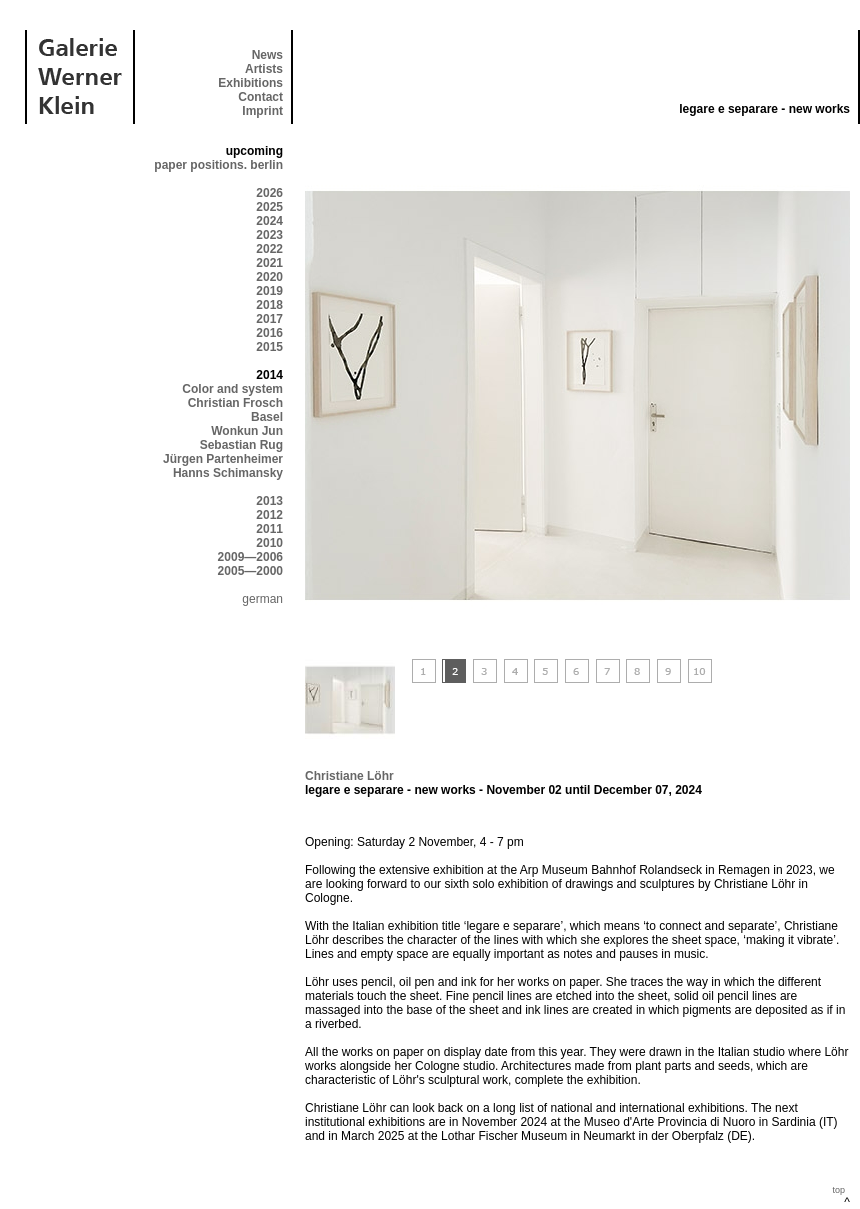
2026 (269, 193)
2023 (269, 235)
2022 (269, 249)
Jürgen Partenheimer (223, 459)
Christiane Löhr (349, 776)
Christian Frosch (235, 403)
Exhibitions (250, 83)
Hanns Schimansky (228, 473)
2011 (269, 529)
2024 (269, 221)
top (838, 1190)
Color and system (232, 389)
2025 (269, 207)
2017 (269, 319)
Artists (264, 69)
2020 (269, 277)
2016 (269, 333)
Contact (260, 97)
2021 (269, 263)
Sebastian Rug (241, 445)
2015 (269, 347)
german (262, 599)
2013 (269, 501)
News (267, 55)
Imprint (262, 111)
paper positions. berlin (218, 165)
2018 (269, 305)
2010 (269, 543)
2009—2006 (250, 557)
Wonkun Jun (247, 431)
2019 (269, 291)
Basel (267, 417)
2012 (269, 515)
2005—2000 (250, 571)
